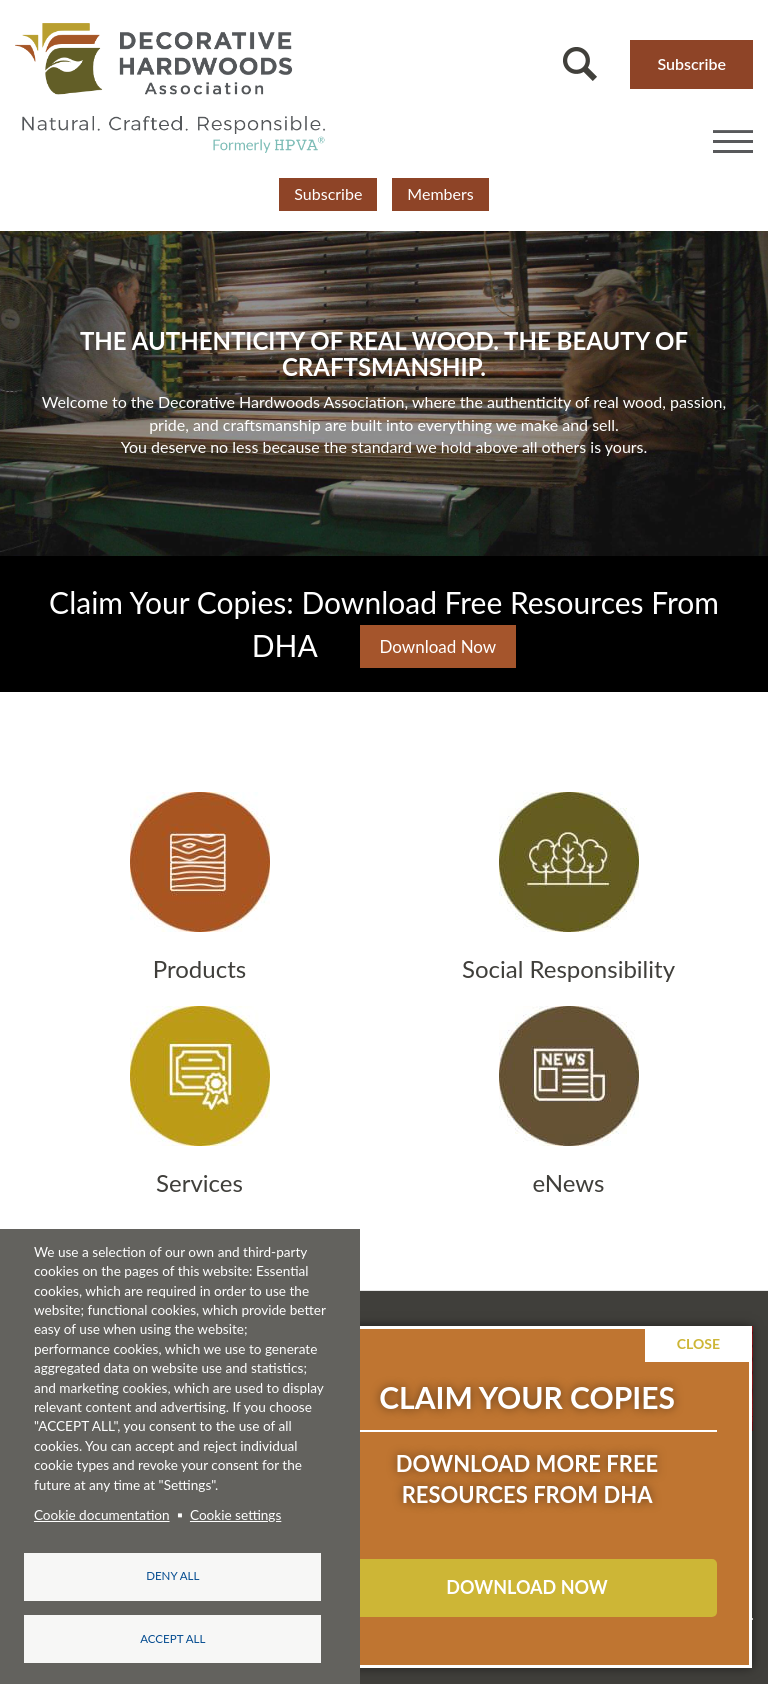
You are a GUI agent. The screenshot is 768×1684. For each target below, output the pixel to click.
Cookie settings (235, 1514)
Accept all (172, 1638)
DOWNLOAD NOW (526, 1587)
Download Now (438, 646)
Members (440, 193)
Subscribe (691, 63)
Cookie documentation (102, 1514)
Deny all (172, 1575)
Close (698, 1343)
